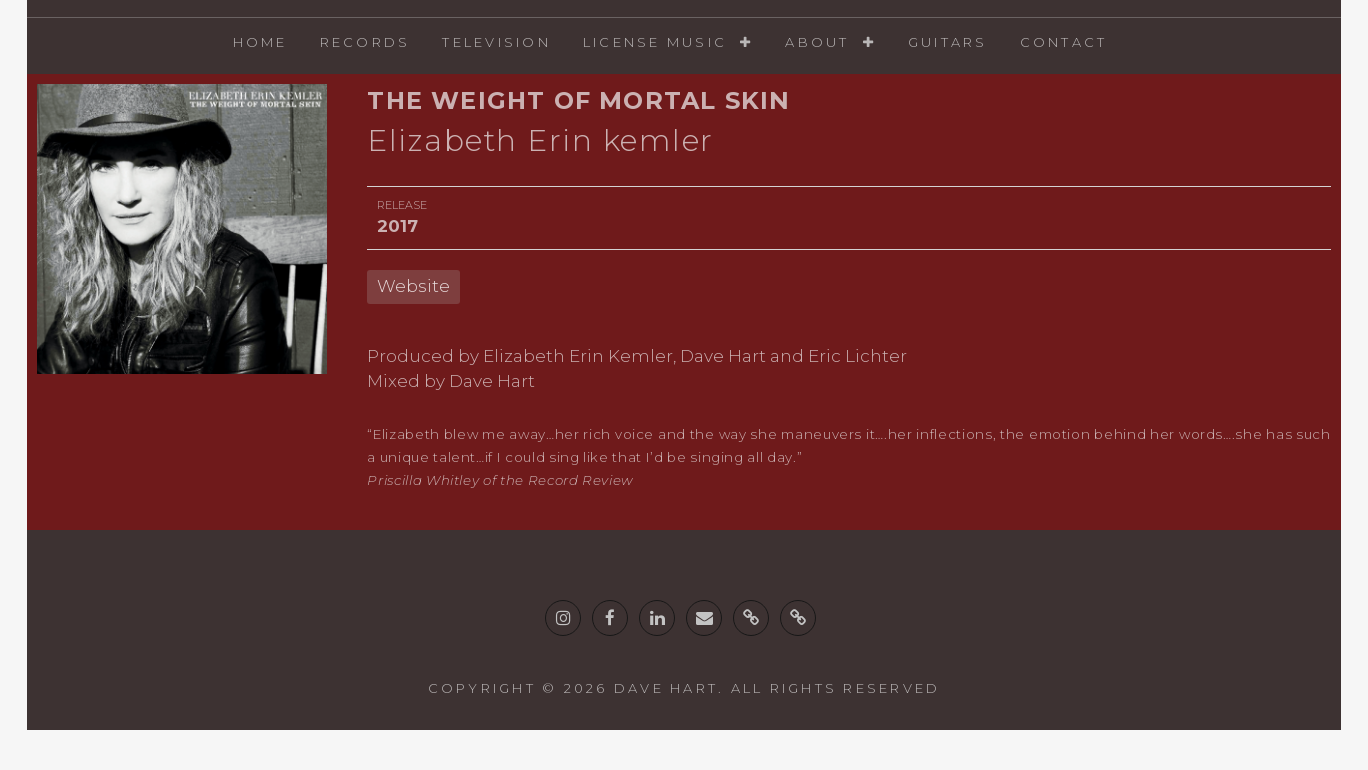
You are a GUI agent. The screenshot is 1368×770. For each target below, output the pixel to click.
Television (496, 42)
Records (365, 42)
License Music (655, 42)
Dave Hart (666, 688)
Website (413, 286)
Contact (1064, 42)
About (817, 42)
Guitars (948, 42)
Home (260, 42)
